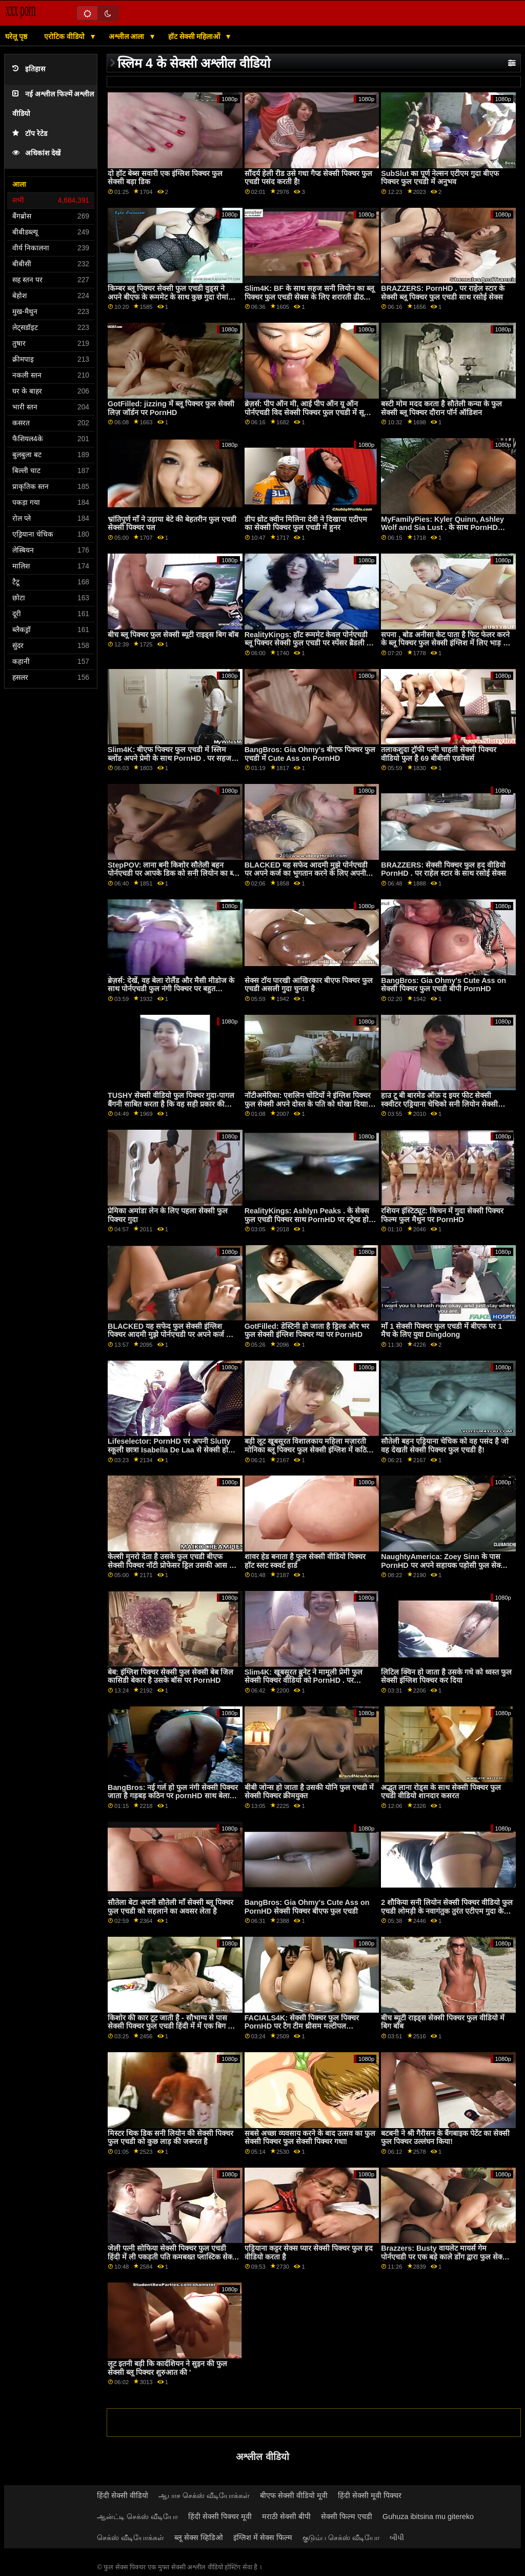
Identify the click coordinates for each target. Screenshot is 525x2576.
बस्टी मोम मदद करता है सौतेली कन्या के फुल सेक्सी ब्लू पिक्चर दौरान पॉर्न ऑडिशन (441, 408)
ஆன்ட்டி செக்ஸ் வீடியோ (137, 2516)
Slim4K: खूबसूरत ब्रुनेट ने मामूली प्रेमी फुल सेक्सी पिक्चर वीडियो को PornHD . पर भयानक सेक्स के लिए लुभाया (303, 1680)
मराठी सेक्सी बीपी (286, 2516)
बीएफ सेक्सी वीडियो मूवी (294, 2495)
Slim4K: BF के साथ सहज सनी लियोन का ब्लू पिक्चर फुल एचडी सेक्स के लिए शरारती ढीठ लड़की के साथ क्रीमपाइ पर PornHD (310, 296)
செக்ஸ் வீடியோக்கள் (130, 2537)
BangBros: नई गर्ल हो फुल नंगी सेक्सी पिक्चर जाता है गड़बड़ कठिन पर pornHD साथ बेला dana (173, 1795)
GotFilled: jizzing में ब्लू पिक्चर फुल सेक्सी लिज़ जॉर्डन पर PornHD (171, 408)
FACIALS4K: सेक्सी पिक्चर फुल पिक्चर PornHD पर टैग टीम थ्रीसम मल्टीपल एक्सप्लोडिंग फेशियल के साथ (302, 2026)
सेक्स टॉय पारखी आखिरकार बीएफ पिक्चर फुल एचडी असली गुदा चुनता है (309, 984)
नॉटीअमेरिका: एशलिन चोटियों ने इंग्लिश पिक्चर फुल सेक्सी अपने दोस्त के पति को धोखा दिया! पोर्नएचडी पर (308, 1103)
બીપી (397, 2537)
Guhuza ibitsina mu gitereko (428, 2516)
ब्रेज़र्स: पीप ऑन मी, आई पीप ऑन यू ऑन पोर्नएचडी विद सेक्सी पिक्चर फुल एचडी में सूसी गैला (308, 412)
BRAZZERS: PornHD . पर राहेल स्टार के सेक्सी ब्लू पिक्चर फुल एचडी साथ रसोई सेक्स (442, 292)
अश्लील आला (128, 36)
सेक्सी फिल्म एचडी (346, 2516)
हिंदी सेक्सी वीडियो (122, 2495)
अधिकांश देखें (36, 153)
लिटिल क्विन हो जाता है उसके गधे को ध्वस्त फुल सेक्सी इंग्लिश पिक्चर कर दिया (446, 1676)
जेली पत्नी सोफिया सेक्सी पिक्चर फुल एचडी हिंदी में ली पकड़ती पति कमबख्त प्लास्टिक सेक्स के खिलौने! (172, 2256)
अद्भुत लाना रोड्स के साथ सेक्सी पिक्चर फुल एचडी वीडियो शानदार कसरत (441, 1791)
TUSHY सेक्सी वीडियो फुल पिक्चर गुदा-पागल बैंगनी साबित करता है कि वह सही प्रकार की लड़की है (171, 1103)
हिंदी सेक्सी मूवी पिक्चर (369, 2495)
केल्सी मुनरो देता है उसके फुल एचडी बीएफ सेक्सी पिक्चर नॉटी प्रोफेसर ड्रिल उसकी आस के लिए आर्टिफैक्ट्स (171, 1565)
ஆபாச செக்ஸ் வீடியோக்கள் (204, 2495)
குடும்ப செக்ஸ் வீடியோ (340, 2537)
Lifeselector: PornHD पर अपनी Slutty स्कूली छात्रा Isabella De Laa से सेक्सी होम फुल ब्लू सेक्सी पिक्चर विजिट (170, 1449)
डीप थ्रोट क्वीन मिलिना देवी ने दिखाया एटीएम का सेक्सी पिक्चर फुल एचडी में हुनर (306, 523)
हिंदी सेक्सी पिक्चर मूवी (220, 2516)
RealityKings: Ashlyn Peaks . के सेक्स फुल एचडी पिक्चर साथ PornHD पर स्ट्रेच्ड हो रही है (307, 1219)
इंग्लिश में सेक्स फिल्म (262, 2537)
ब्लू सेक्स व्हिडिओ (198, 2537)
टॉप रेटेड (29, 133)
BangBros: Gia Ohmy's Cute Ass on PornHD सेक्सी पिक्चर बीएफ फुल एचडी (307, 1906)
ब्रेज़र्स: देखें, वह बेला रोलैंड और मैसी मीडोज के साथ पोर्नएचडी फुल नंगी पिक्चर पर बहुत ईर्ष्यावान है (171, 988)
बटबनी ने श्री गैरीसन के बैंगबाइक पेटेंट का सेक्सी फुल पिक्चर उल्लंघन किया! (445, 2137)
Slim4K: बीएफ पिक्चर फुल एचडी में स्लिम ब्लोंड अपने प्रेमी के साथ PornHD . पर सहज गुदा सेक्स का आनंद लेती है (169, 758)
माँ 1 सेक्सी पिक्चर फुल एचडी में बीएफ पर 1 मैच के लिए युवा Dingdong (441, 1330)
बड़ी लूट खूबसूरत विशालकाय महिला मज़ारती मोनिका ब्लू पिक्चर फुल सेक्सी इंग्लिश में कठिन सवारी (308, 1449)
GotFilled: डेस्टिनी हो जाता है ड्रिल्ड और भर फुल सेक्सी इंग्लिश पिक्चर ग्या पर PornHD (307, 1330)
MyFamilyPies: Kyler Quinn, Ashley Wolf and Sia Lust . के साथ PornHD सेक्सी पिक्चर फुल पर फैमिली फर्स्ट (442, 527)
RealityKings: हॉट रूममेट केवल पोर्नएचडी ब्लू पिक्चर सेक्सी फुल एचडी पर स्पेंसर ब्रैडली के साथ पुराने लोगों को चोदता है (308, 643)
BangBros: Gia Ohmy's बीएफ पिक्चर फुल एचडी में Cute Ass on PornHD (310, 753)
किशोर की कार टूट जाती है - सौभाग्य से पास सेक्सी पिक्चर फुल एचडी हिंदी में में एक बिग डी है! (171, 2026)
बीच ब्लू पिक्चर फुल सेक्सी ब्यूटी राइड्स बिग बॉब (173, 635)
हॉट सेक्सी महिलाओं (195, 36)
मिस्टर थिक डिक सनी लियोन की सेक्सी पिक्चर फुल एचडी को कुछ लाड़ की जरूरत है (170, 2137)
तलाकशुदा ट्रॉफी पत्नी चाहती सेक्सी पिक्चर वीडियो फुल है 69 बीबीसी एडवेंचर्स (438, 753)
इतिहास (28, 69)
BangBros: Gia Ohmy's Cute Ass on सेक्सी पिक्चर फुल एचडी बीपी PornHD (443, 984)
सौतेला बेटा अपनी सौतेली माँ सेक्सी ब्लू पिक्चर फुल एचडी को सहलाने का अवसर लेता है (170, 1906)
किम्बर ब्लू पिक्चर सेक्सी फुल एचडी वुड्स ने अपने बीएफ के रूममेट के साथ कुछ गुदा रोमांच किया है (170, 296)
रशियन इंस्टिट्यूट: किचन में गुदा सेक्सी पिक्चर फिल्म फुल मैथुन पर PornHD (442, 1215)
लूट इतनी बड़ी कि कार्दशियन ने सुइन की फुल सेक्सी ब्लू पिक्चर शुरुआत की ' (167, 2367)
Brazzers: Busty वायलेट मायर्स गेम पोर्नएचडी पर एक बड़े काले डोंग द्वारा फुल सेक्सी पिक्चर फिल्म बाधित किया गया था (445, 2256)
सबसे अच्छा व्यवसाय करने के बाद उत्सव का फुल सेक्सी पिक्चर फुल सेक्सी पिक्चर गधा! (310, 2137)
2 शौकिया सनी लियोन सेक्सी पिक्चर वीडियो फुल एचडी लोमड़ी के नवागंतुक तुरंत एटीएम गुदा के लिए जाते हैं (447, 1910)
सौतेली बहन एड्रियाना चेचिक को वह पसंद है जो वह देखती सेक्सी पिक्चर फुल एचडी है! (445, 1445)
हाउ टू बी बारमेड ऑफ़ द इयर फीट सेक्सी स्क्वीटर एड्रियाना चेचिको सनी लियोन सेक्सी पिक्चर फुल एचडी (439, 1103)
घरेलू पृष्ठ (16, 36)
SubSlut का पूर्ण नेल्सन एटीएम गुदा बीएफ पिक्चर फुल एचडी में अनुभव (440, 177)
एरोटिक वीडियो (65, 36)
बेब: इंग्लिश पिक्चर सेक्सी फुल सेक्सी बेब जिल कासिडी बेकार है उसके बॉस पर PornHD (170, 1676)
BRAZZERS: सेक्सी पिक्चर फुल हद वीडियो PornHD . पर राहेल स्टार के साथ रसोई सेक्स (443, 869)
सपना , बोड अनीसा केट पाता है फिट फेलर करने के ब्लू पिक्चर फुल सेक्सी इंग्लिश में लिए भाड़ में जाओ (445, 643)
